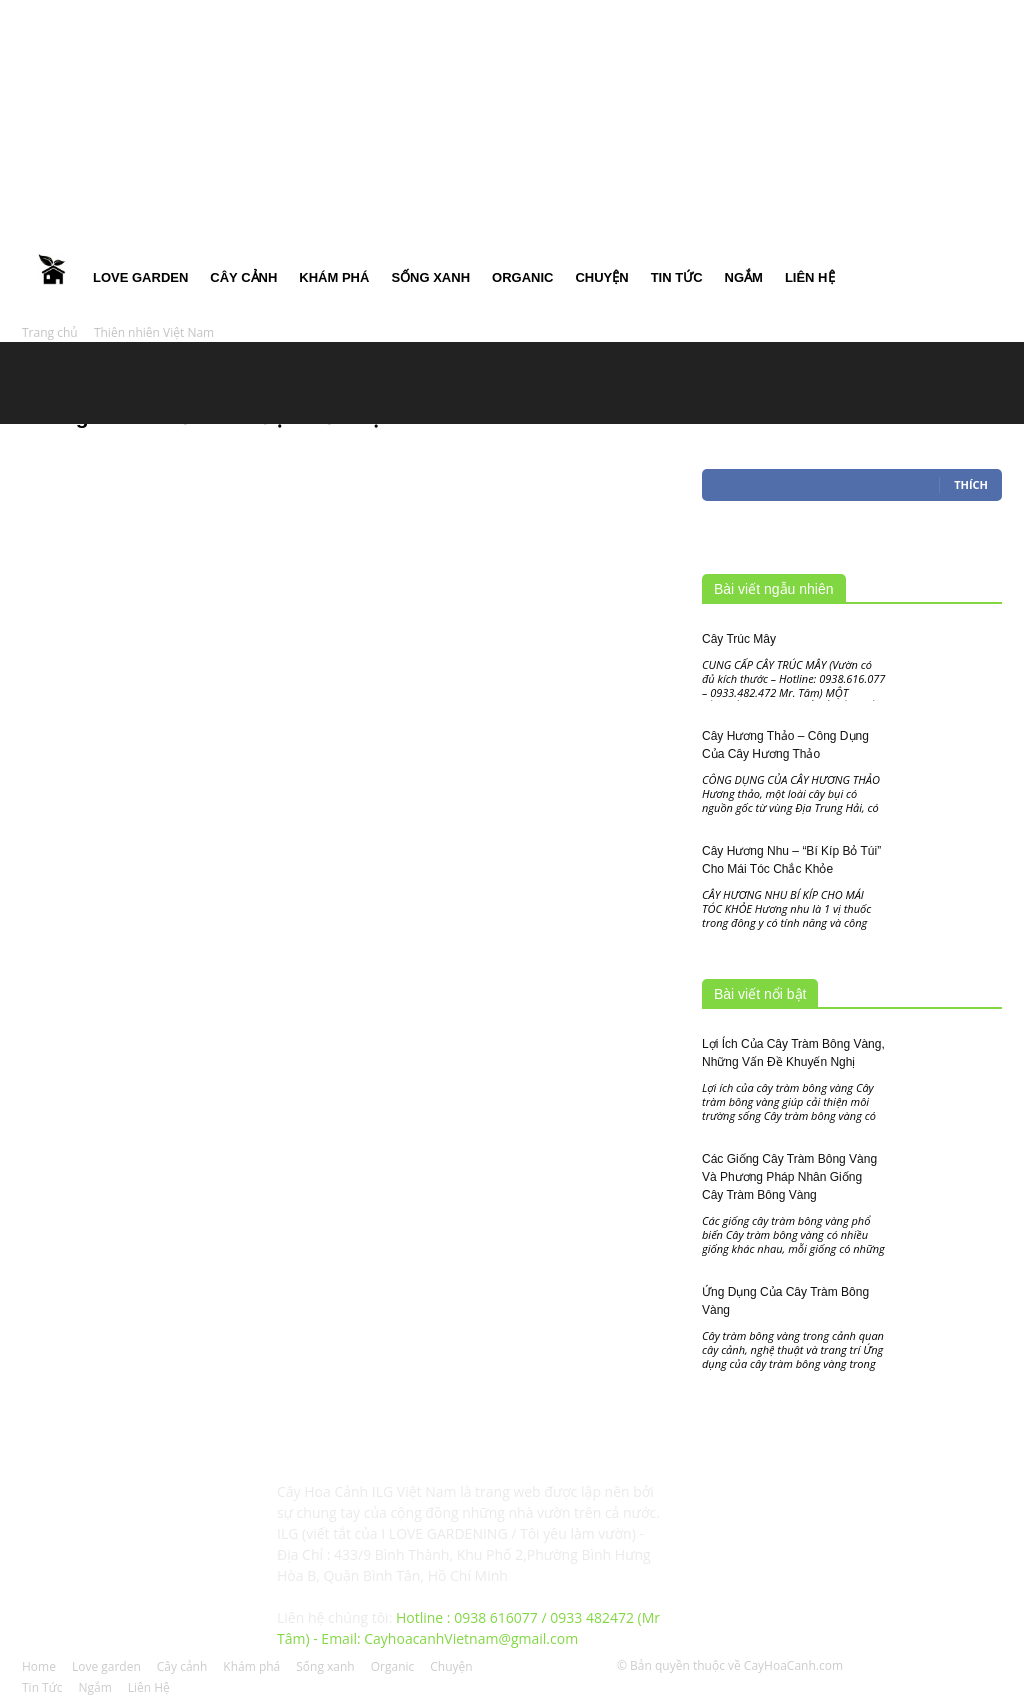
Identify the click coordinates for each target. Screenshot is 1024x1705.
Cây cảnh (243, 277)
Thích (971, 484)
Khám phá (334, 277)
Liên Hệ (810, 277)
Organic (522, 277)
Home (52, 278)
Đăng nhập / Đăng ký (394, 14)
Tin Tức (677, 277)
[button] (978, 129)
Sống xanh (430, 277)
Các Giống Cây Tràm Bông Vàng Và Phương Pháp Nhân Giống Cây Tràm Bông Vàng (789, 1177)
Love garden (140, 277)
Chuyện (601, 277)
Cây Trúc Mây (739, 639)
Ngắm (744, 277)
